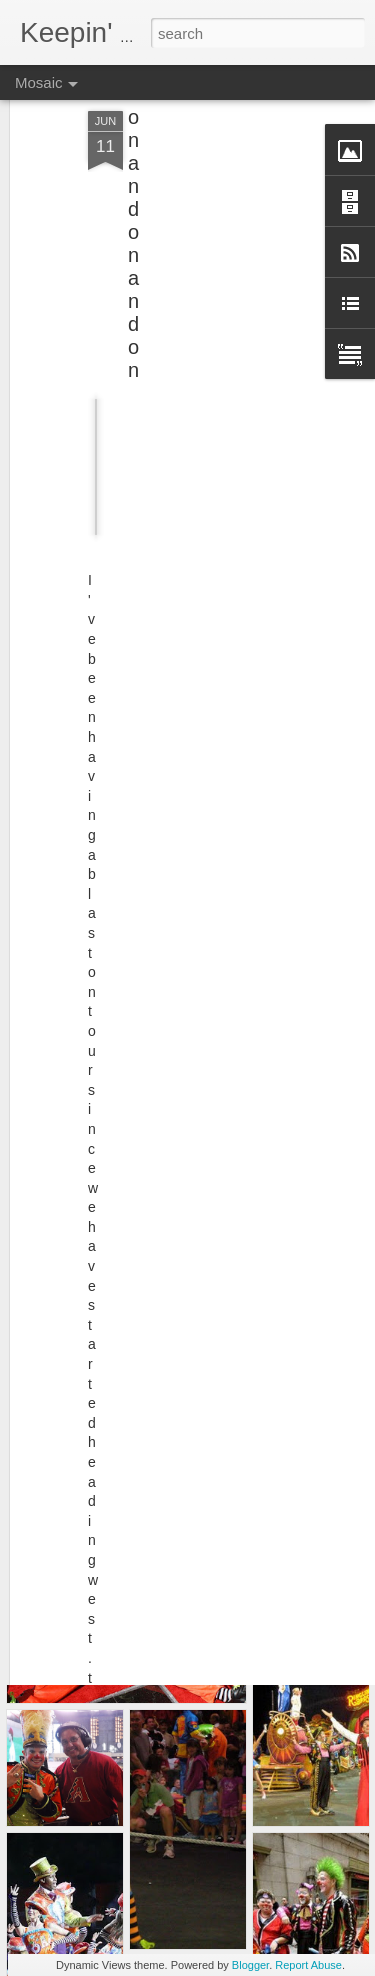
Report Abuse (308, 1965)
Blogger (250, 1965)
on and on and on (133, 193)
